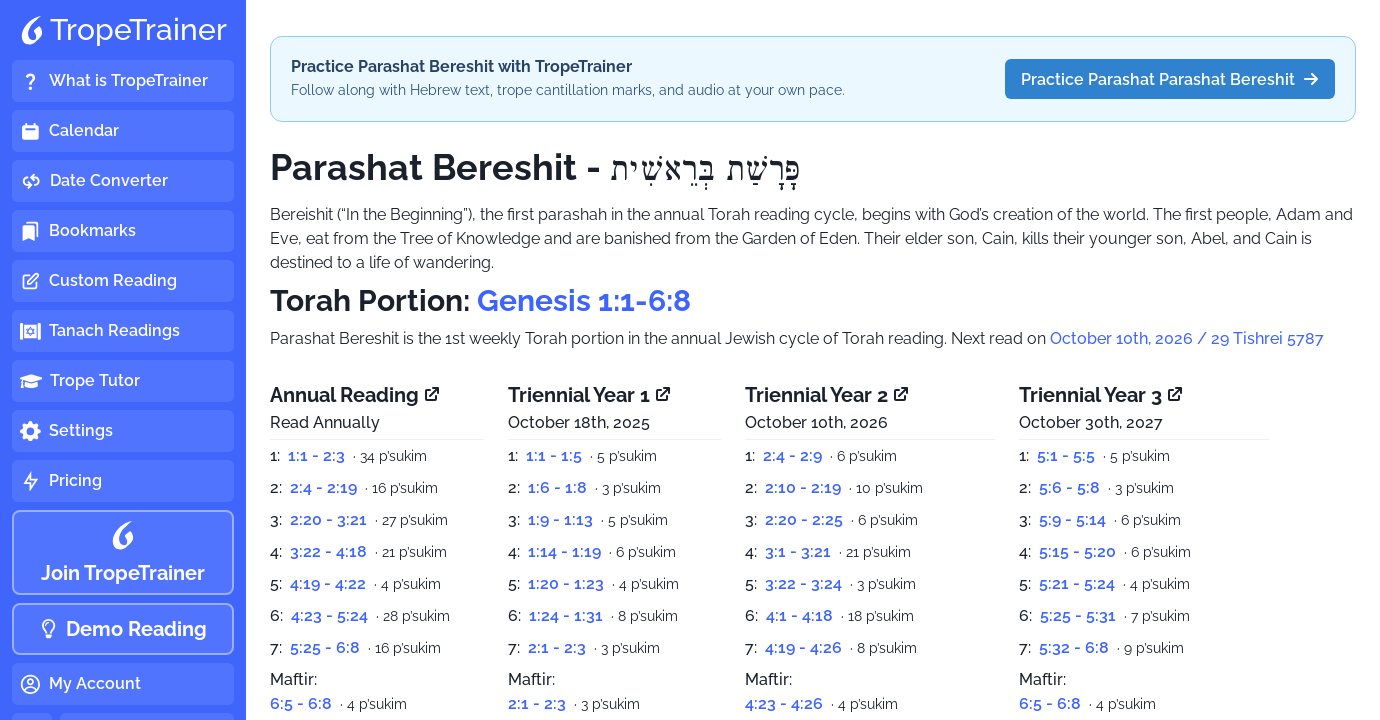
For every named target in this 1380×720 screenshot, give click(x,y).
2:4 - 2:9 (792, 455)
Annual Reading (356, 395)
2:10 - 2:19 (803, 487)
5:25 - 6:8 (325, 647)
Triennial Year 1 (590, 395)
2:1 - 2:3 (557, 647)
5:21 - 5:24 (1077, 583)
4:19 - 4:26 (803, 647)
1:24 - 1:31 (566, 615)
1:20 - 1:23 (566, 583)
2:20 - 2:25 (804, 519)
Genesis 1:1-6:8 (584, 300)
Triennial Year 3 (1102, 395)
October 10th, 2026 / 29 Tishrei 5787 (1187, 338)
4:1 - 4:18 (799, 615)
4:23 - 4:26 (784, 703)
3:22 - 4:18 (328, 551)
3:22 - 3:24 (803, 583)
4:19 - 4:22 (328, 583)
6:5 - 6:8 (301, 703)
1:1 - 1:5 (554, 455)
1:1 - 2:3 (316, 455)
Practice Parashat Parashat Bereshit (1170, 79)
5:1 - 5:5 (1066, 455)
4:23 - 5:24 (329, 615)
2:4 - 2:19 (323, 487)
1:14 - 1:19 (564, 551)
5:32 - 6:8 (1074, 647)
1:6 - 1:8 (557, 487)
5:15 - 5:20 (1077, 551)
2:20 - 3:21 (328, 519)
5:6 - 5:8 (1069, 487)
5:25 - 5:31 (1078, 615)
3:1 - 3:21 (798, 551)
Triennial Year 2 (828, 395)
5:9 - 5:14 (1072, 519)
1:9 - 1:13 (560, 519)
